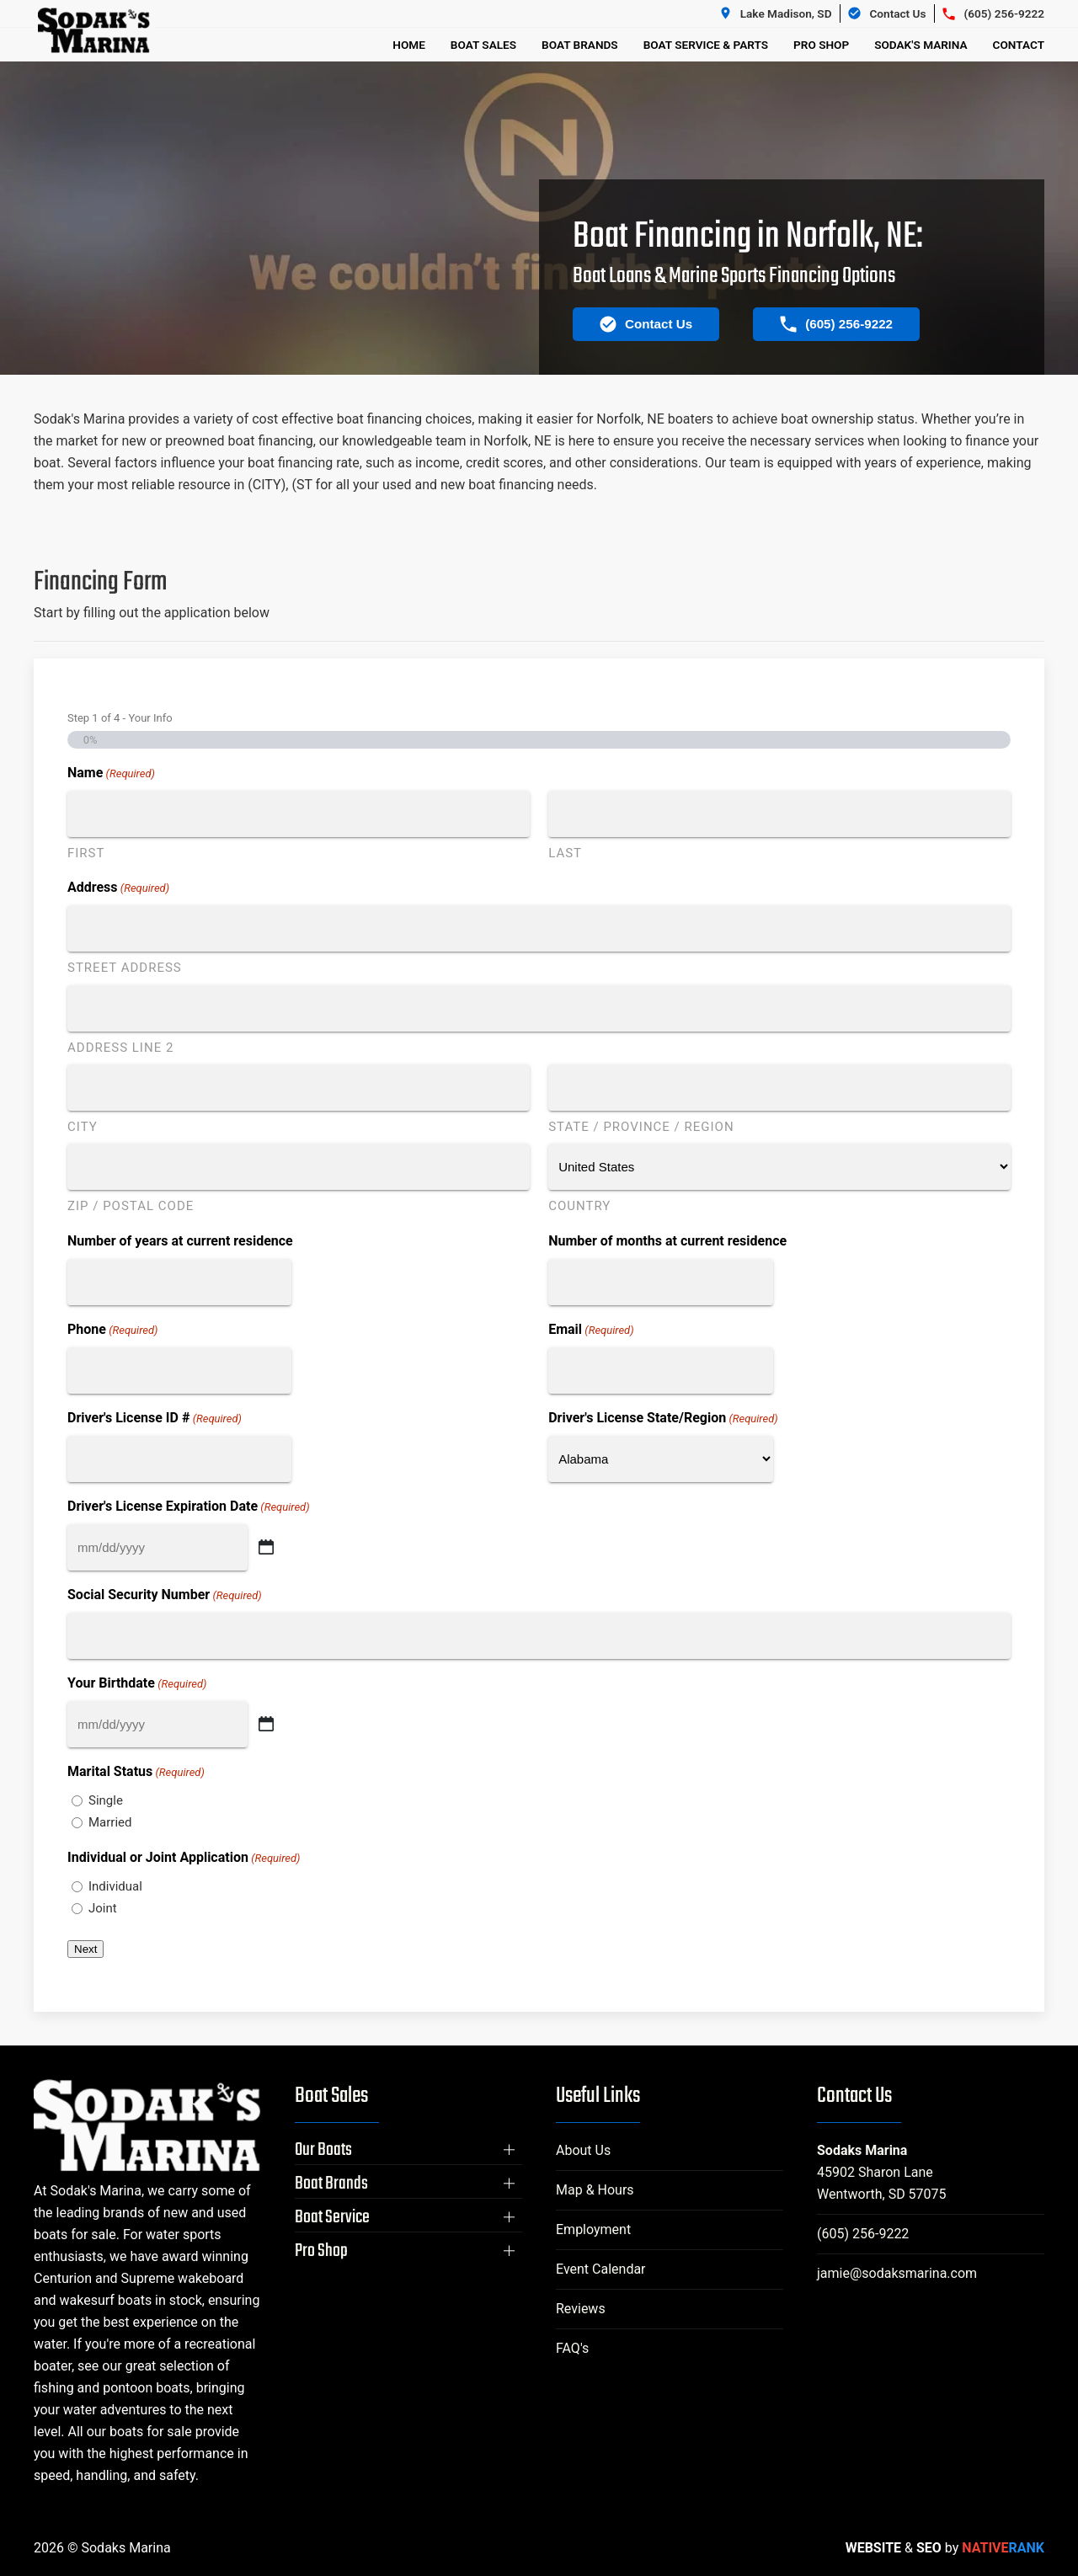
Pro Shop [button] (821, 44)
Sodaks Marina (862, 2150)
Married (109, 1822)
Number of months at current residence (667, 1241)
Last (565, 853)
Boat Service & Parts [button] (705, 44)
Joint (102, 1908)
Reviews (581, 2309)
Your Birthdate (136, 1684)
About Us (583, 2150)
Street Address (124, 967)
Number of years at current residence (180, 1241)
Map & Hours (595, 2190)
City (82, 1126)
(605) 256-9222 (863, 2234)
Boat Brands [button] (580, 44)
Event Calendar (601, 2269)
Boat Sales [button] (483, 44)
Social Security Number (164, 1595)
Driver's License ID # (154, 1418)
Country (579, 1205)
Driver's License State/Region (663, 1418)
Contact (1018, 44)
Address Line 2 (120, 1047)
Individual (115, 1886)
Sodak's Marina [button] (920, 44)
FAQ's (572, 2348)
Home (408, 44)
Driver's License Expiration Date (188, 1507)
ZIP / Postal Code (130, 1205)
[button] (408, 2150)
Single (105, 1800)
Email (590, 1330)
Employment (593, 2229)
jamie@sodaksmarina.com (897, 2273)
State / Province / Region (641, 1126)
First (85, 853)
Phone (112, 1330)
